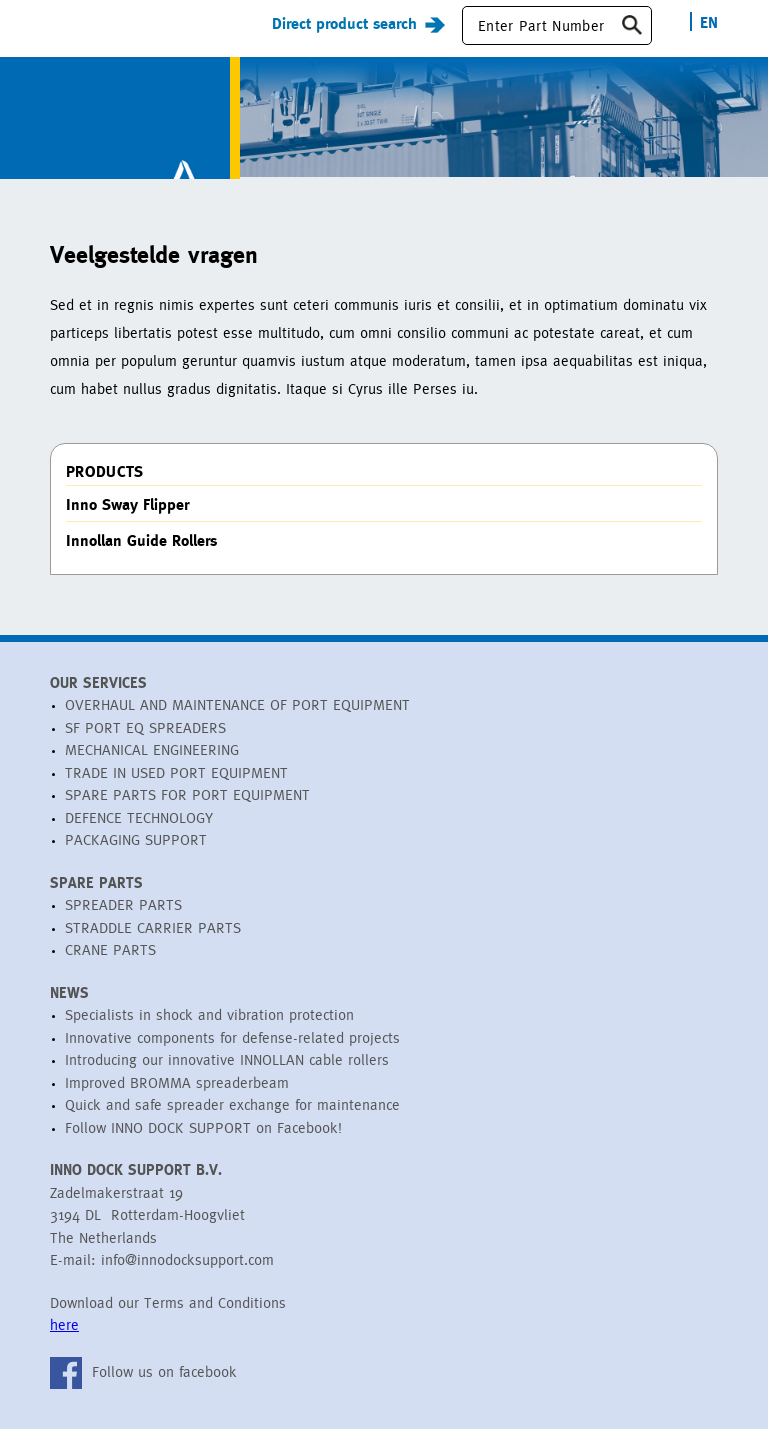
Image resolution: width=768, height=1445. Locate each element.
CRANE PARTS (110, 966)
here (64, 1341)
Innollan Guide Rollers (141, 556)
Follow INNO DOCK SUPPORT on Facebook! (203, 1143)
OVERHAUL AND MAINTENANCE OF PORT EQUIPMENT (237, 721)
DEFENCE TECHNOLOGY (139, 833)
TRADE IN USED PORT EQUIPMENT (176, 788)
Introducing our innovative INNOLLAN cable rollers (227, 1076)
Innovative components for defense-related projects (232, 1053)
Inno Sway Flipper (127, 520)
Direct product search (344, 39)
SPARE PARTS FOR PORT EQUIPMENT (187, 811)
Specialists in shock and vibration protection (209, 1031)
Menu (66, 39)
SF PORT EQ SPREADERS (145, 743)
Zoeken (632, 41)
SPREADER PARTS (123, 921)
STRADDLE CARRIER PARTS (153, 943)
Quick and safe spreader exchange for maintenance (232, 1121)
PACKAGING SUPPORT (136, 856)
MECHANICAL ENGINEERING (152, 766)
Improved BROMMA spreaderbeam (177, 1098)
